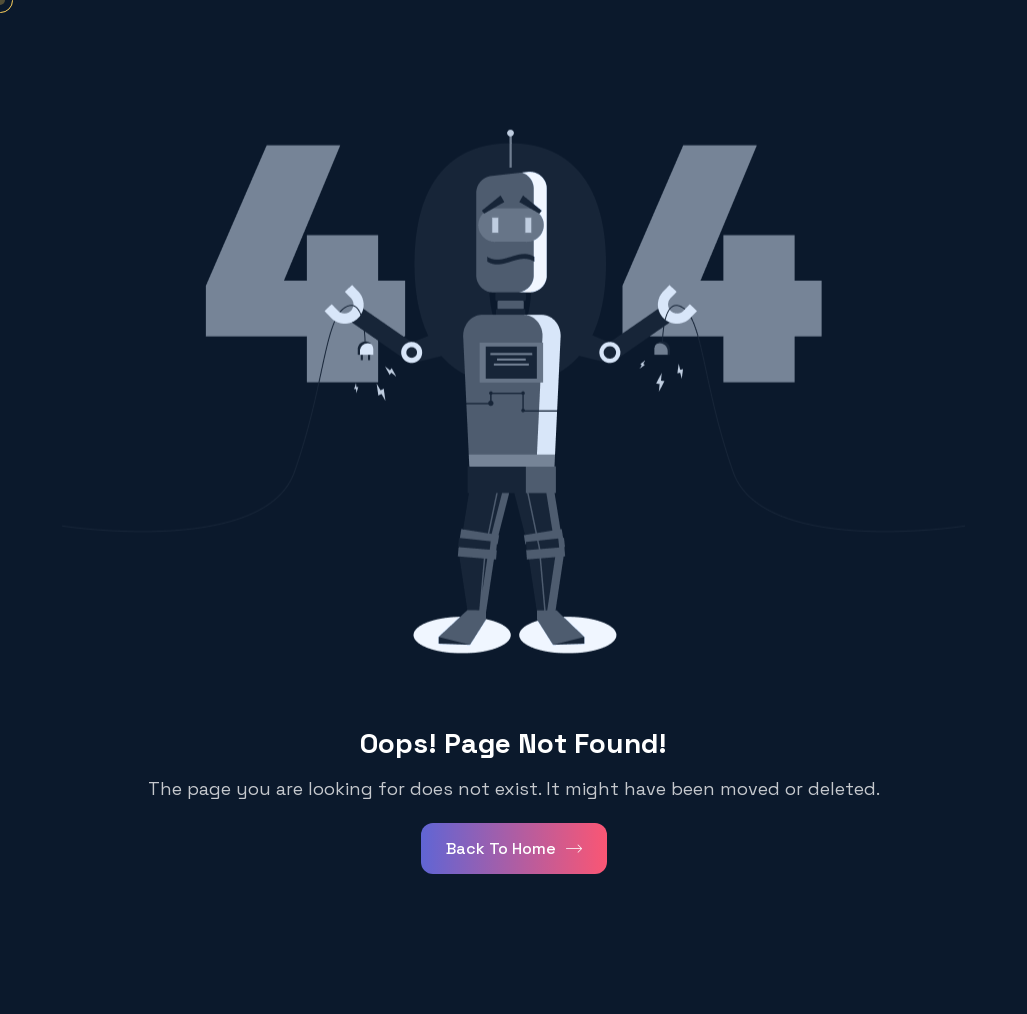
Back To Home (514, 848)
